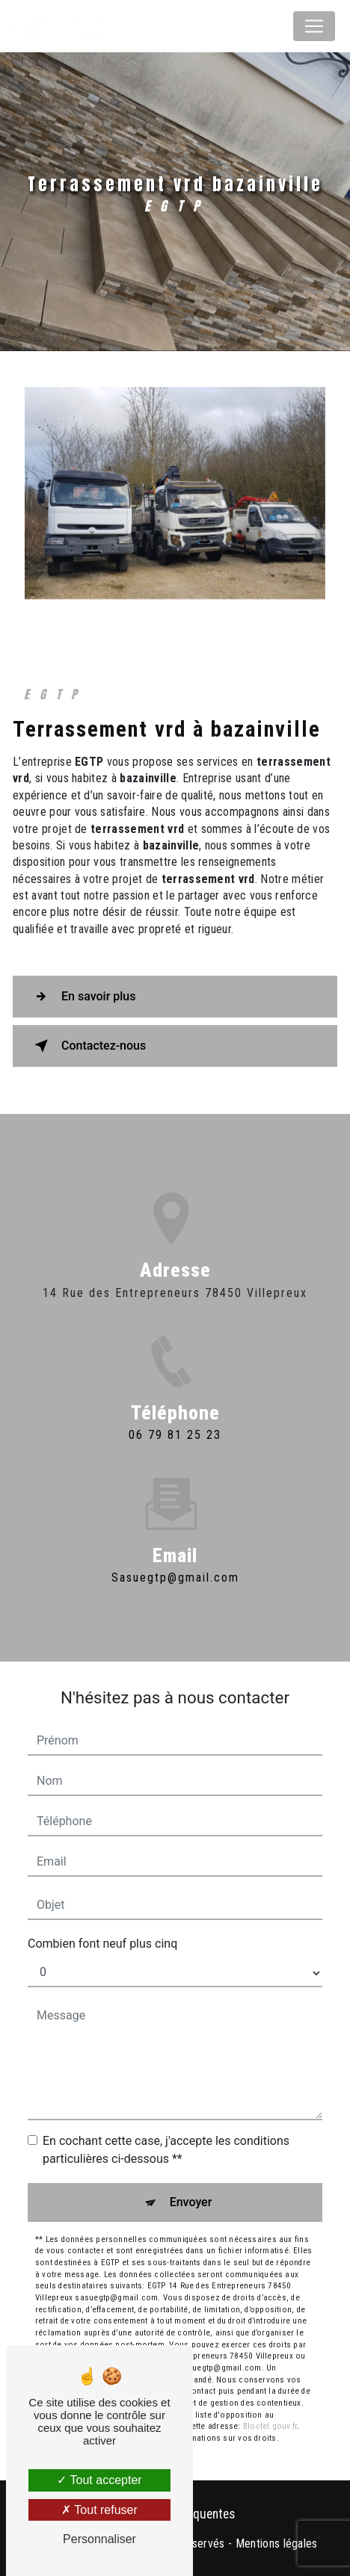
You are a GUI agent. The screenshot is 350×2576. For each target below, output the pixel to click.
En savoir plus (81, 996)
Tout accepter (99, 2480)
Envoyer (191, 2202)
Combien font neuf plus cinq (102, 1943)
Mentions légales (277, 2543)
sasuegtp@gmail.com (175, 1560)
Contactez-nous (87, 1046)
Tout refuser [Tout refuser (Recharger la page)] (99, 2510)
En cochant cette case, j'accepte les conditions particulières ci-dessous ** (166, 2150)
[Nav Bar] (314, 26)
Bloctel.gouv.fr (270, 2426)
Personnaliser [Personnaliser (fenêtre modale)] (99, 2539)
